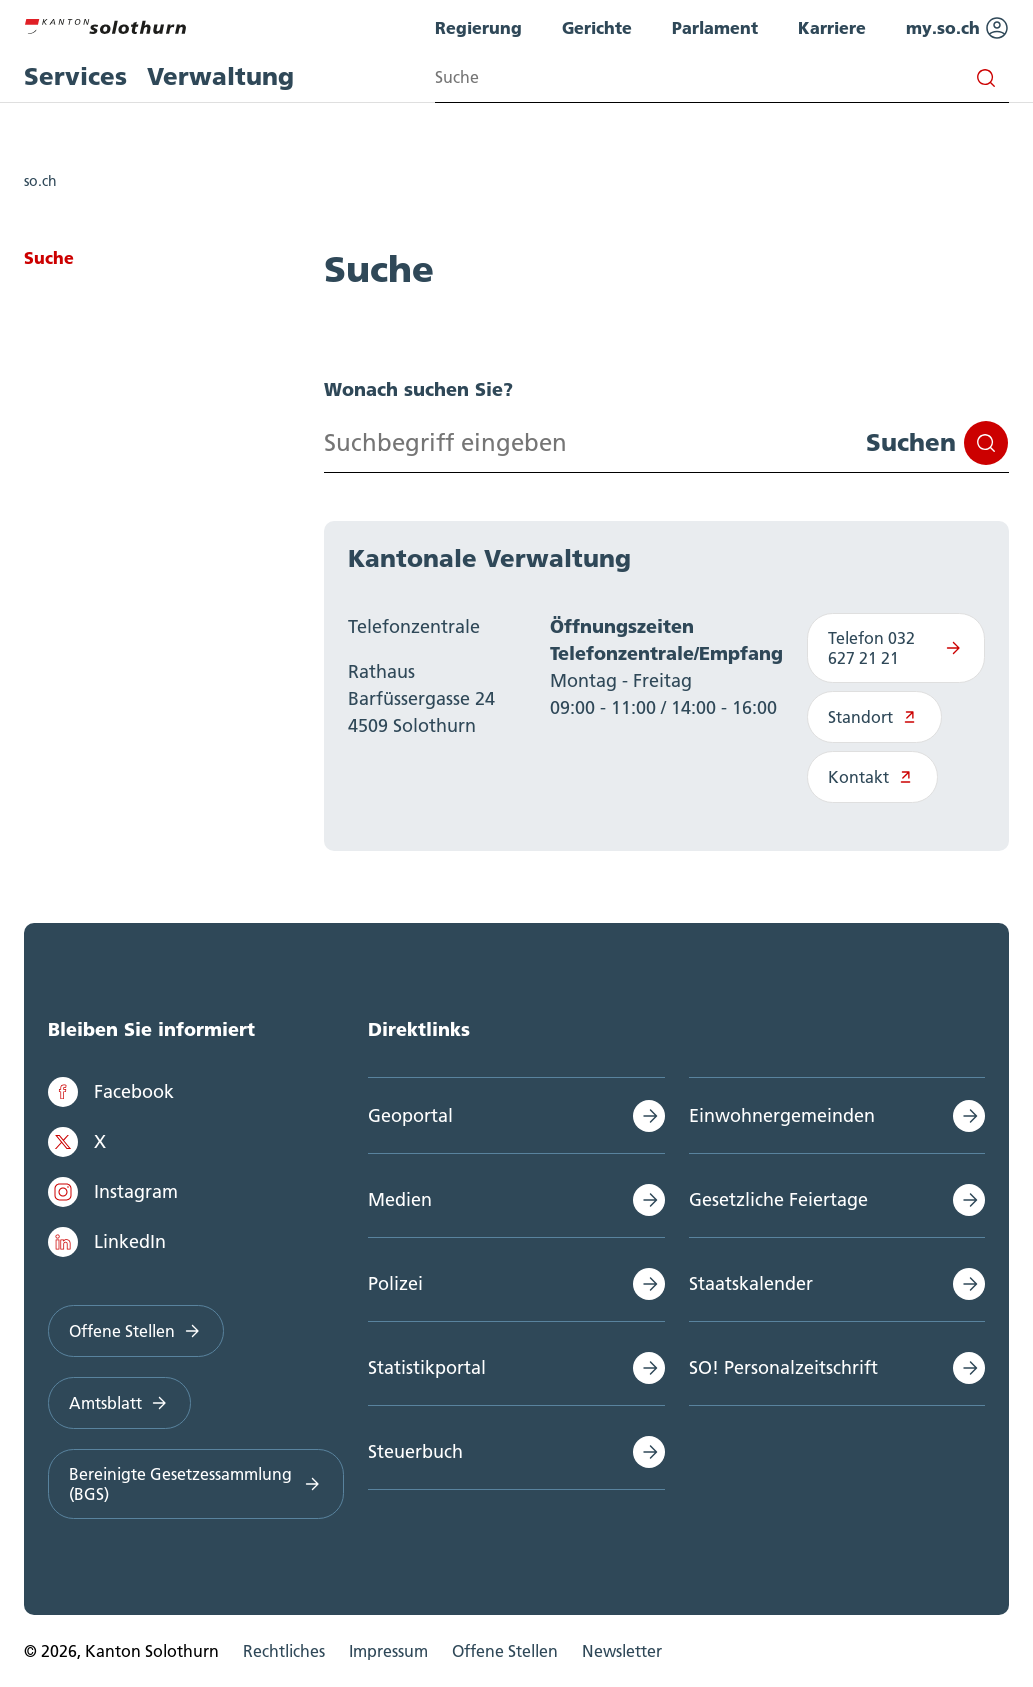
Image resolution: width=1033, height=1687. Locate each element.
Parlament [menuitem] (715, 27)
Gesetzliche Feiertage (778, 1199)
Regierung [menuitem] (478, 27)
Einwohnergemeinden (782, 1115)
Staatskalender (751, 1283)
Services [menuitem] (75, 76)
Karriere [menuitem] (832, 27)
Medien (400, 1199)
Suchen (937, 443)
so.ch (40, 181)
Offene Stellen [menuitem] (505, 1651)
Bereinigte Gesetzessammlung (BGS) (196, 1484)
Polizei (395, 1283)
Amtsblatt (119, 1403)
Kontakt (872, 777)
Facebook (111, 1092)
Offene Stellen (136, 1331)
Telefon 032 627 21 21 (896, 648)
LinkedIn (107, 1242)
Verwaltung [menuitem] (220, 76)
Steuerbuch (415, 1451)
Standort (874, 717)
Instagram (113, 1192)
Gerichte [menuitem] (597, 27)
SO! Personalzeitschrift (783, 1367)
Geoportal (410, 1115)
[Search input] (722, 77)
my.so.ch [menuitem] (957, 28)
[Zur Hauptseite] (105, 24)
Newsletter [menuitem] (622, 1651)
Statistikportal (427, 1367)
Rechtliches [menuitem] (284, 1651)
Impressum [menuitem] (388, 1651)
